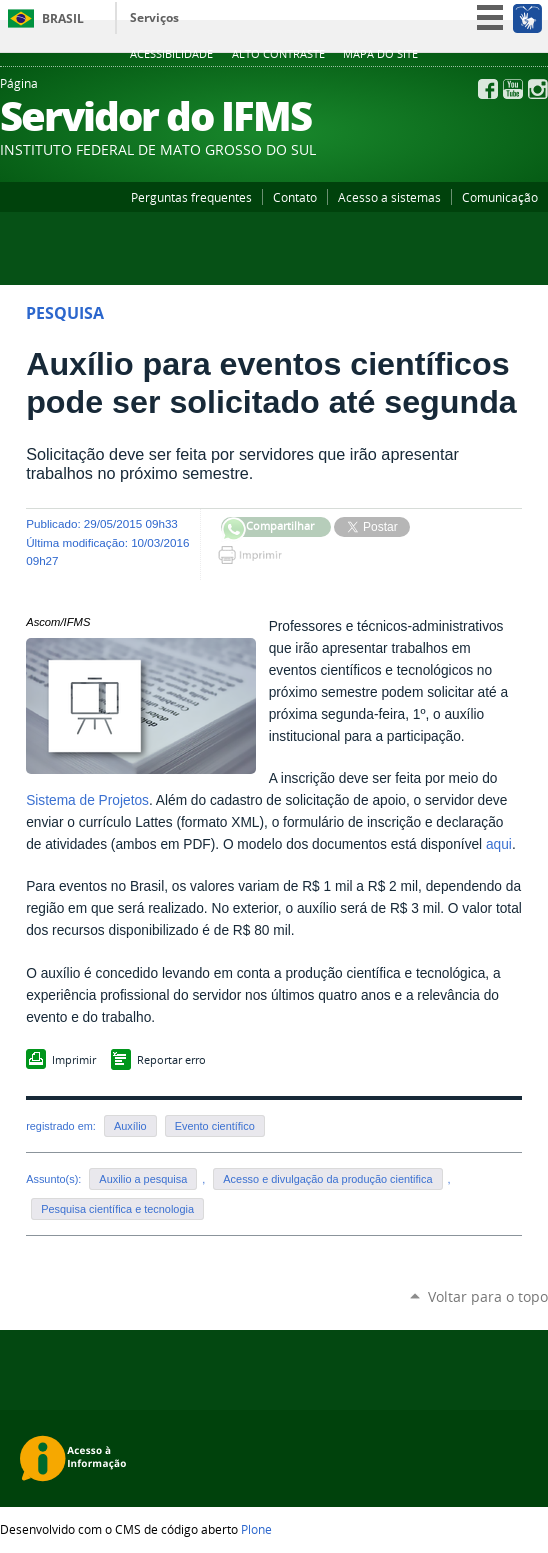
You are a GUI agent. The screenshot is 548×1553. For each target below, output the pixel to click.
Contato (295, 197)
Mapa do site (380, 54)
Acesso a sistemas (389, 197)
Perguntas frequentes (191, 197)
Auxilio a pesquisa (143, 1179)
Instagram (538, 89)
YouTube (513, 89)
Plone (256, 1529)
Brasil (63, 18)
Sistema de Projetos (87, 800)
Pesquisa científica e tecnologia (117, 1209)
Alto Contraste (278, 54)
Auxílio (130, 1126)
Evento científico (215, 1126)
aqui (499, 844)
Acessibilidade (171, 54)
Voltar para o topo (488, 1296)
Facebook (488, 89)
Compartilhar (233, 529)
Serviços (154, 17)
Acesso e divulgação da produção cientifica (327, 1179)
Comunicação (500, 197)
